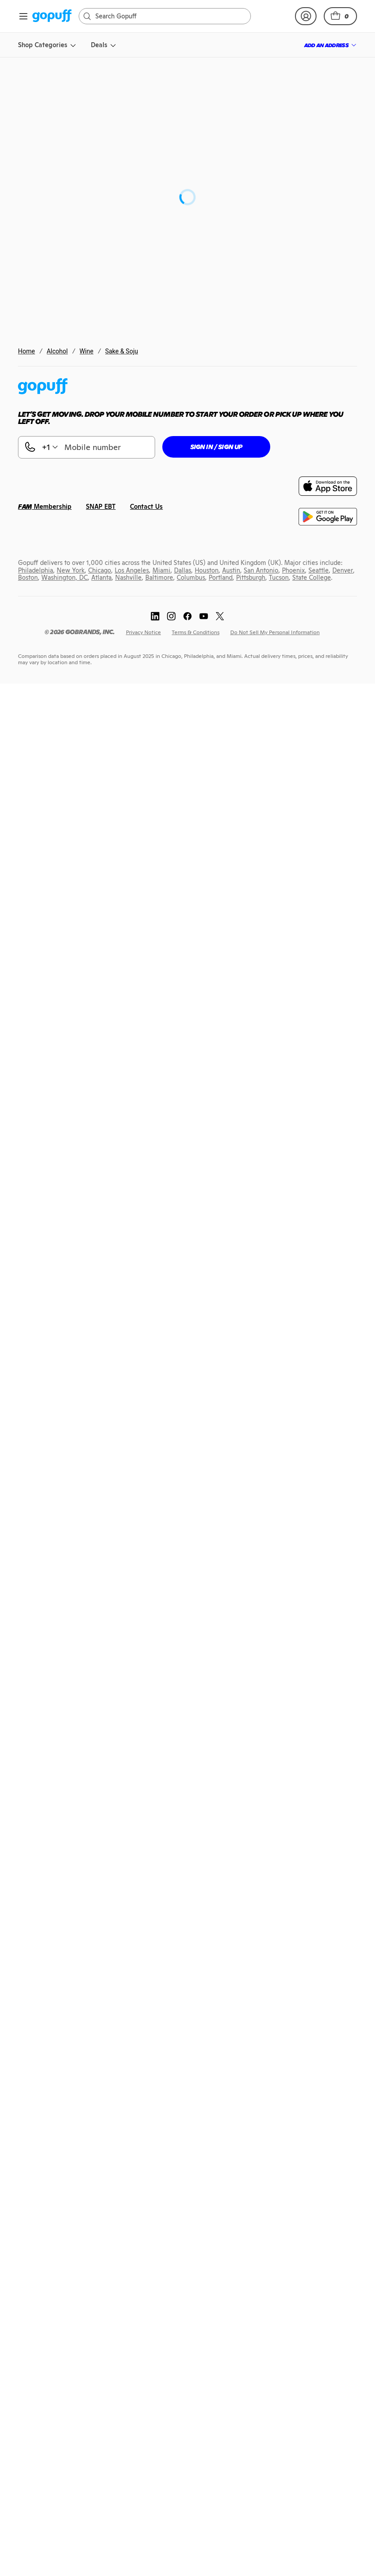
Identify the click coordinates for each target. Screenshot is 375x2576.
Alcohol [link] (57, 351)
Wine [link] (87, 351)
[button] (340, 16)
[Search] (169, 16)
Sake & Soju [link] (121, 351)
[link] (51, 16)
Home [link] (26, 351)
